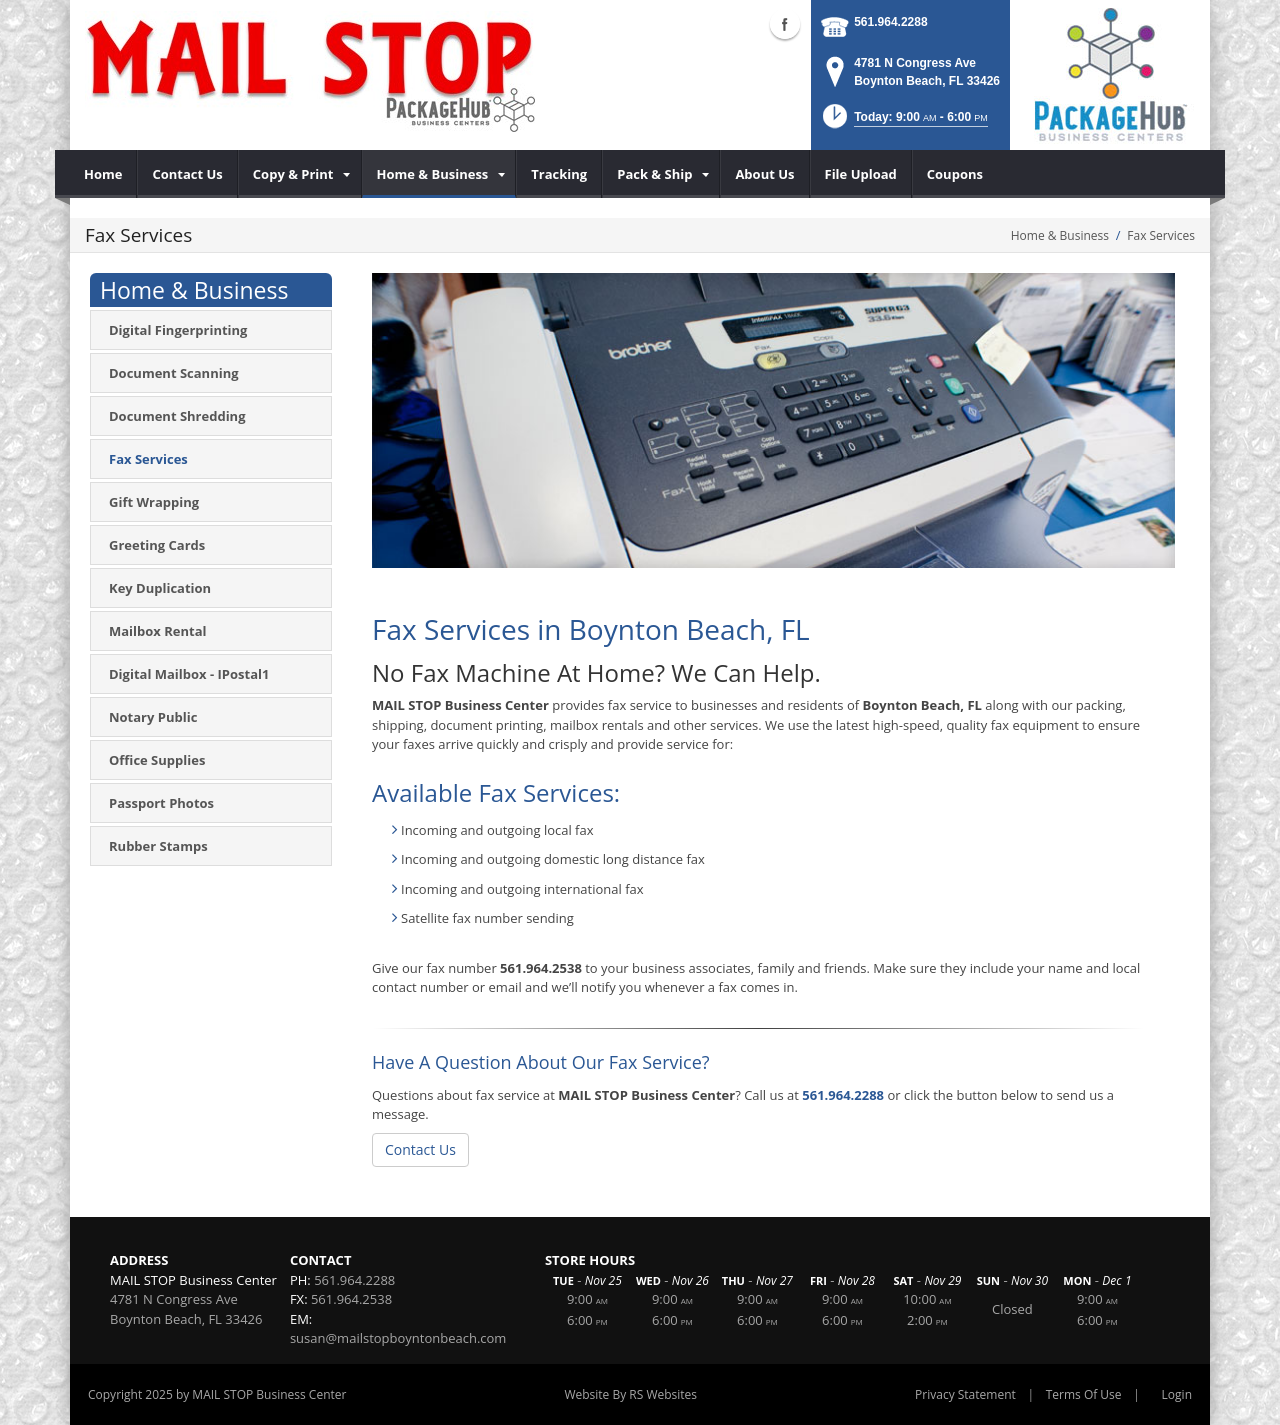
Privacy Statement (965, 1394)
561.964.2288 (890, 22)
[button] (903, 122)
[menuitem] (103, 174)
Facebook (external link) (785, 24)
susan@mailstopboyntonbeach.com (398, 1338)
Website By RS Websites (630, 1394)
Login (1177, 1394)
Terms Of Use (1084, 1394)
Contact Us (420, 1149)
